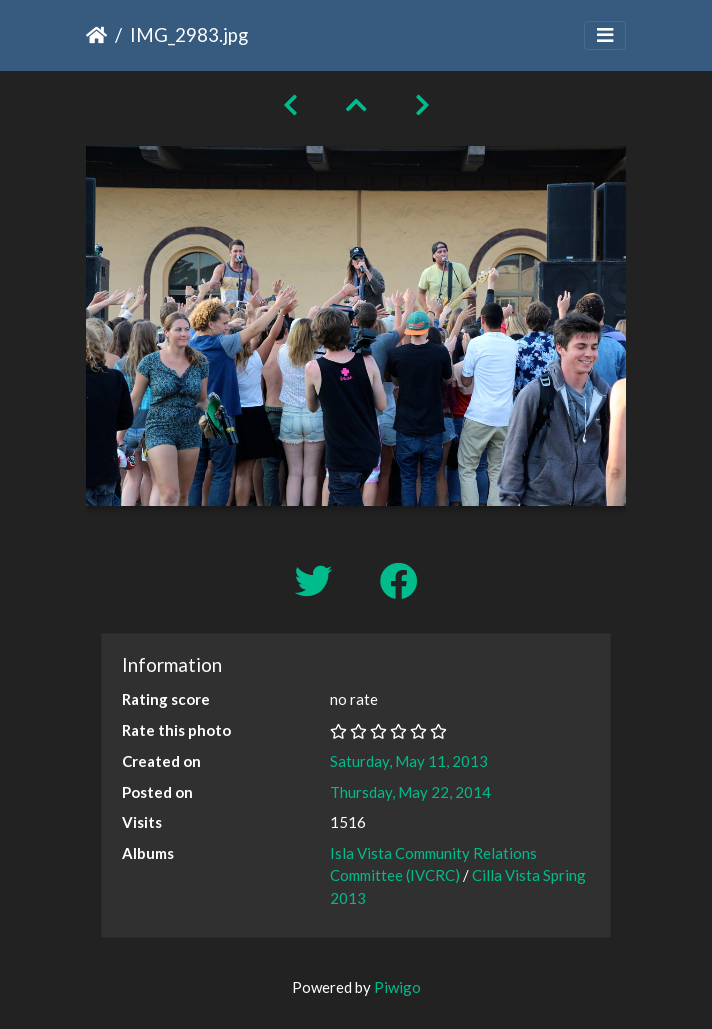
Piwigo (397, 987)
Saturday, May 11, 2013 (409, 761)
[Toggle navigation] (605, 35)
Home (96, 35)
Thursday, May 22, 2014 (410, 792)
